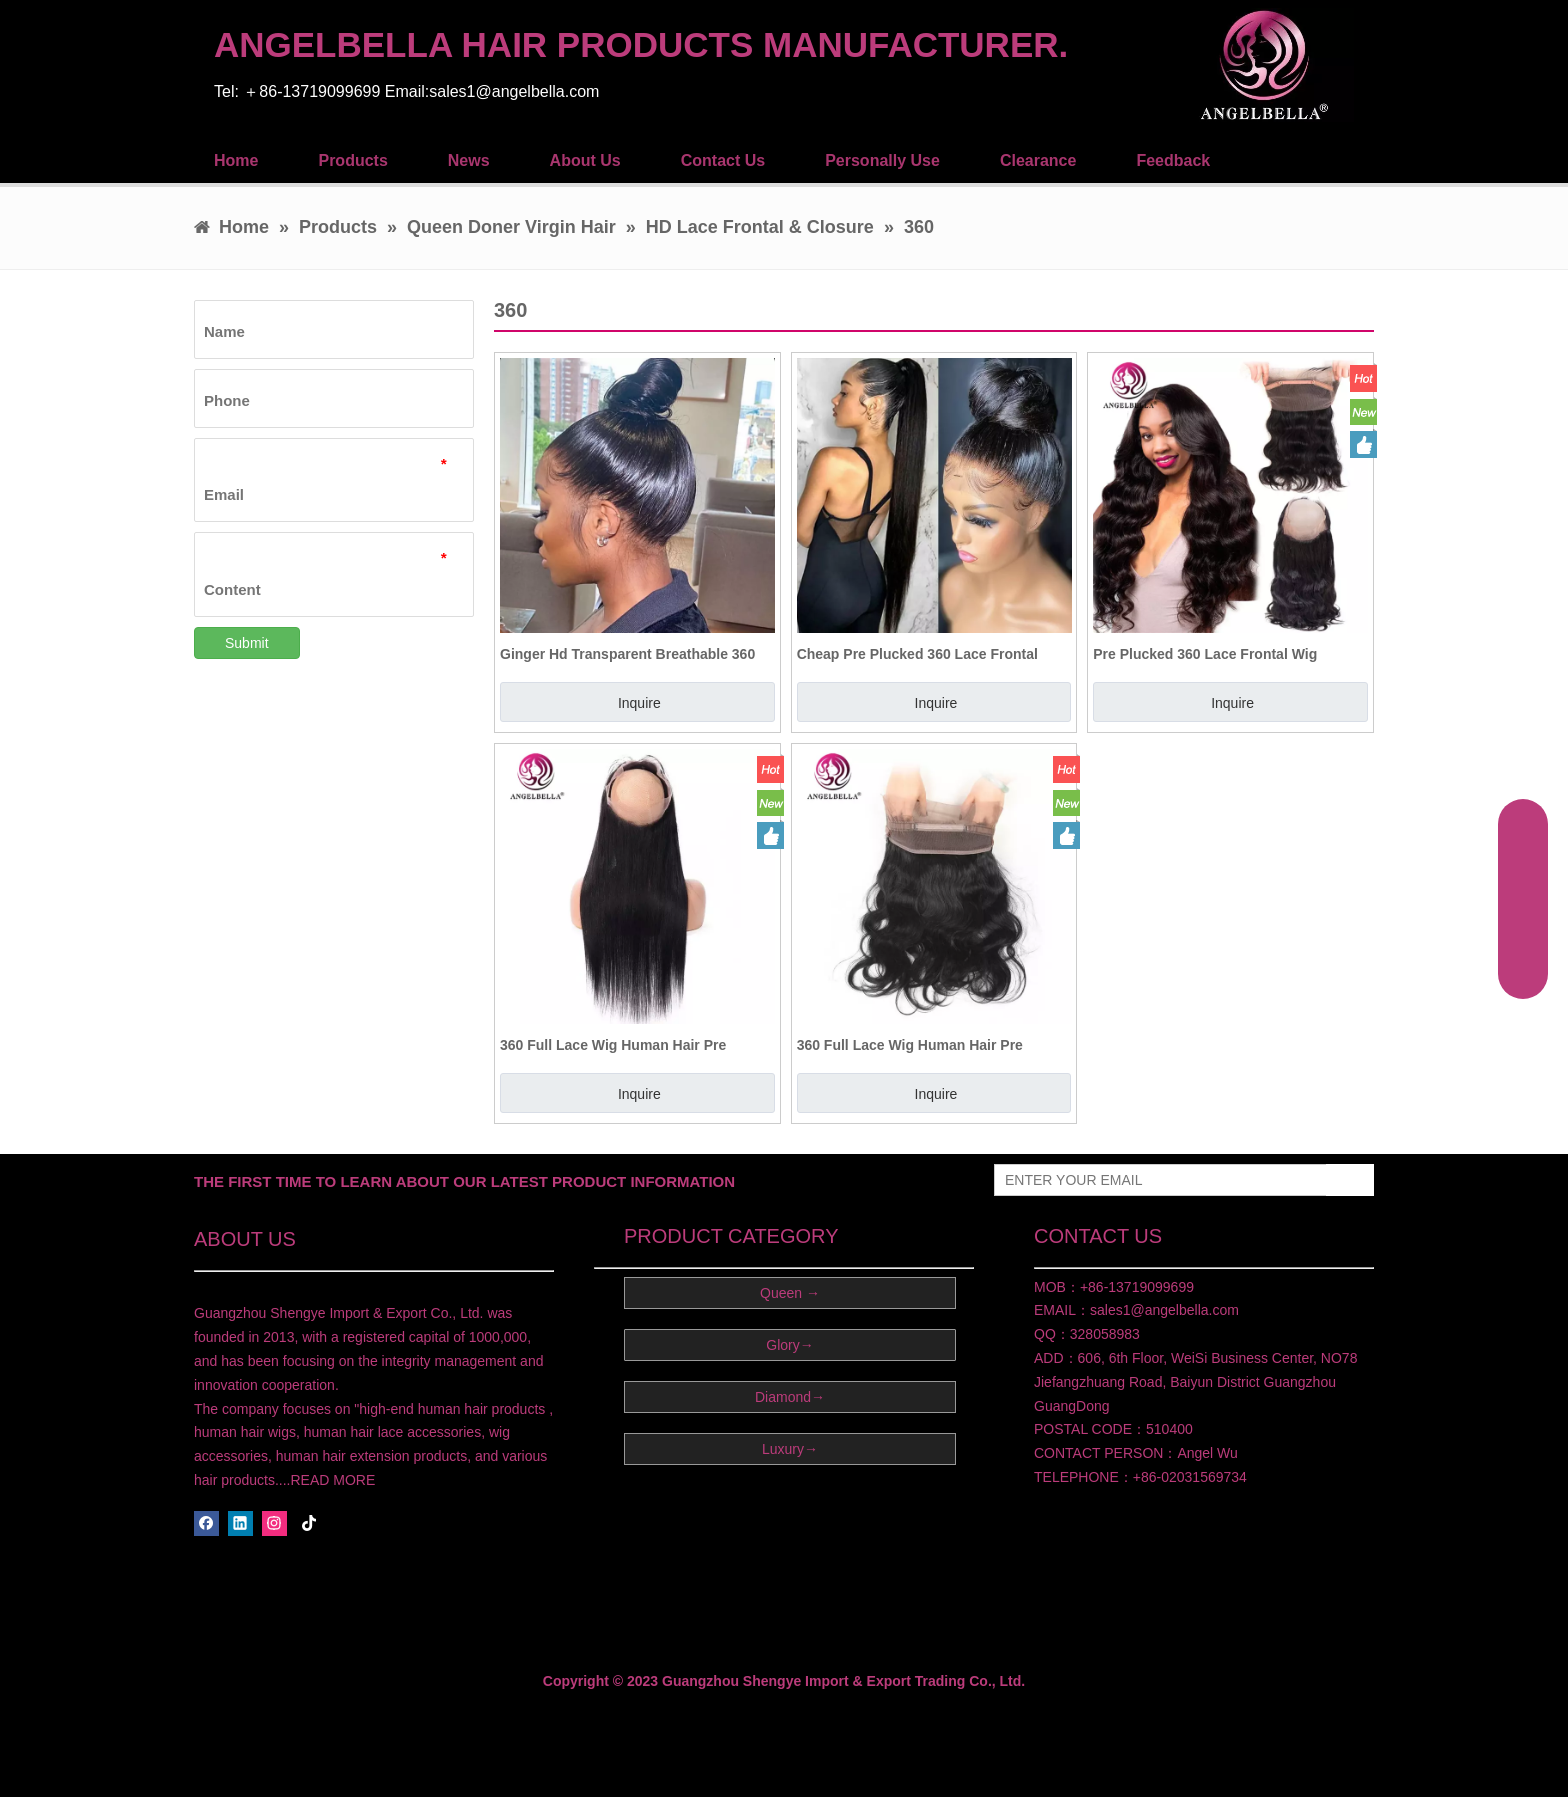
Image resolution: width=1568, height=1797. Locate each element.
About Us (585, 160)
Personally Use (882, 160)
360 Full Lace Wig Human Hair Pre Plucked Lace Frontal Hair (910, 1045)
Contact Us (723, 160)
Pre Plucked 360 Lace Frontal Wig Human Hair (1205, 654)
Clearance (1038, 160)
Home (236, 160)
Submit (247, 643)
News (469, 160)
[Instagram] (274, 1523)
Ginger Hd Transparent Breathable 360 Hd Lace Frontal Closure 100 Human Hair (636, 654)
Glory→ (789, 1345)
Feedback (1173, 160)
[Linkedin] (240, 1523)
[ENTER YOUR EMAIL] (1156, 1180)
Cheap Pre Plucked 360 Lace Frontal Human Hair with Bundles (917, 654)
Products (352, 160)
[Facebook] (206, 1523)
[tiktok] (309, 1523)
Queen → (790, 1293)
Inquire (639, 703)
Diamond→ (790, 1397)
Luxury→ (790, 1449)
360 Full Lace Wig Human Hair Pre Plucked (613, 1045)
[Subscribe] (1350, 1180)
